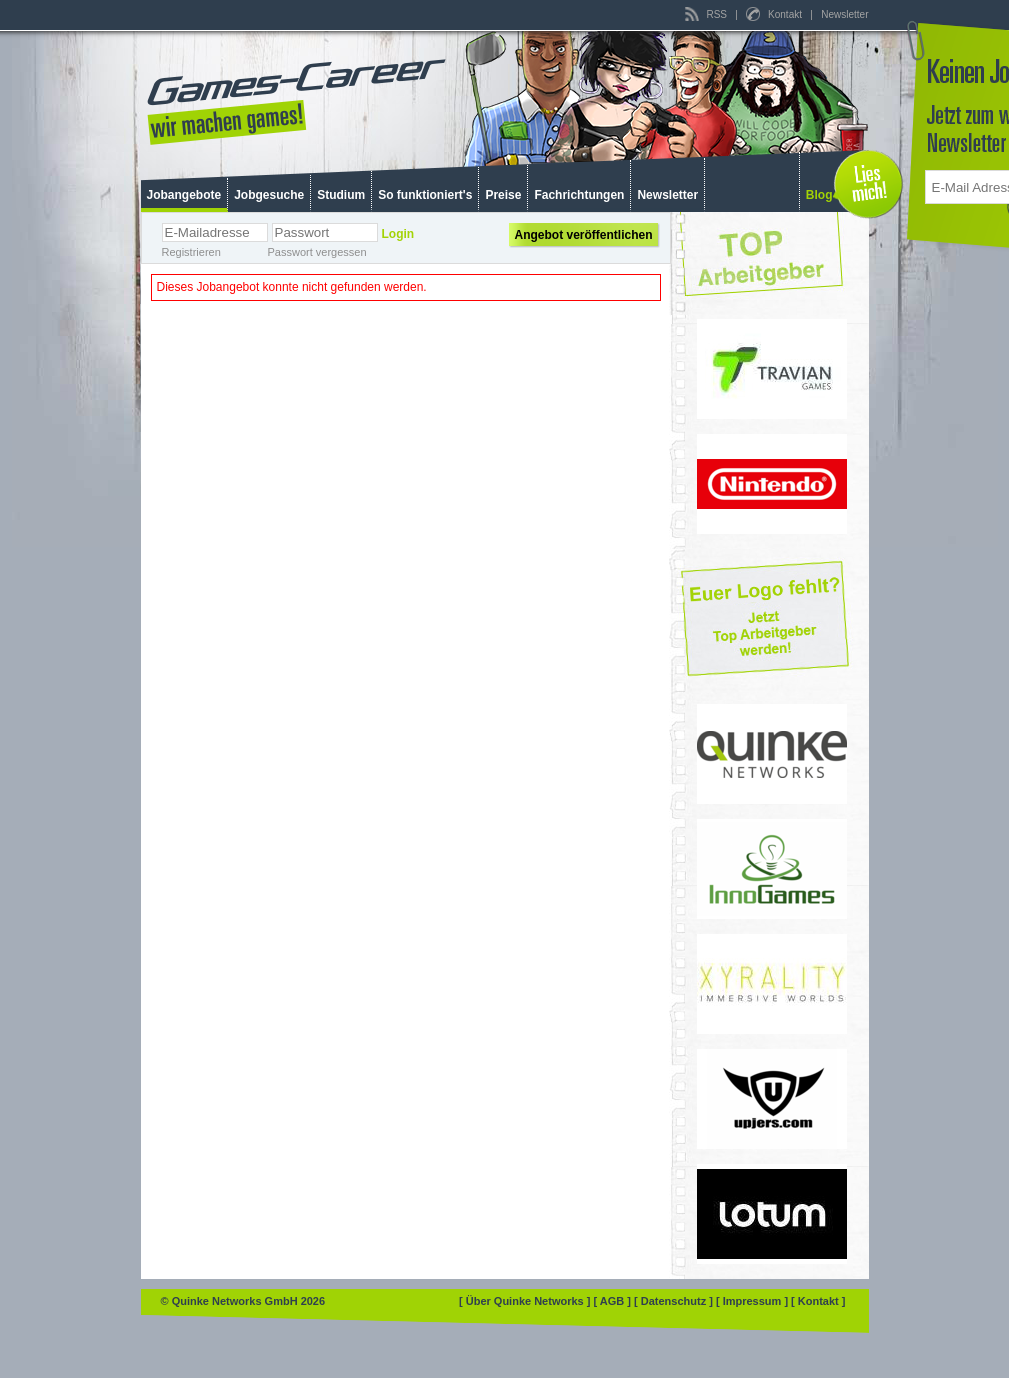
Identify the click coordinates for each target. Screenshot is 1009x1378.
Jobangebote (184, 195)
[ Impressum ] (753, 1301)
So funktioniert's (425, 195)
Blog (819, 195)
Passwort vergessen (317, 252)
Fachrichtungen (579, 195)
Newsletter (844, 14)
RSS (707, 14)
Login (398, 234)
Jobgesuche (269, 195)
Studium (341, 195)
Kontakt (775, 14)
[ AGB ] (613, 1301)
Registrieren (191, 252)
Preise (503, 195)
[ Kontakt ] (818, 1301)
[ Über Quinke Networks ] (526, 1301)
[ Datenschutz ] (675, 1301)
